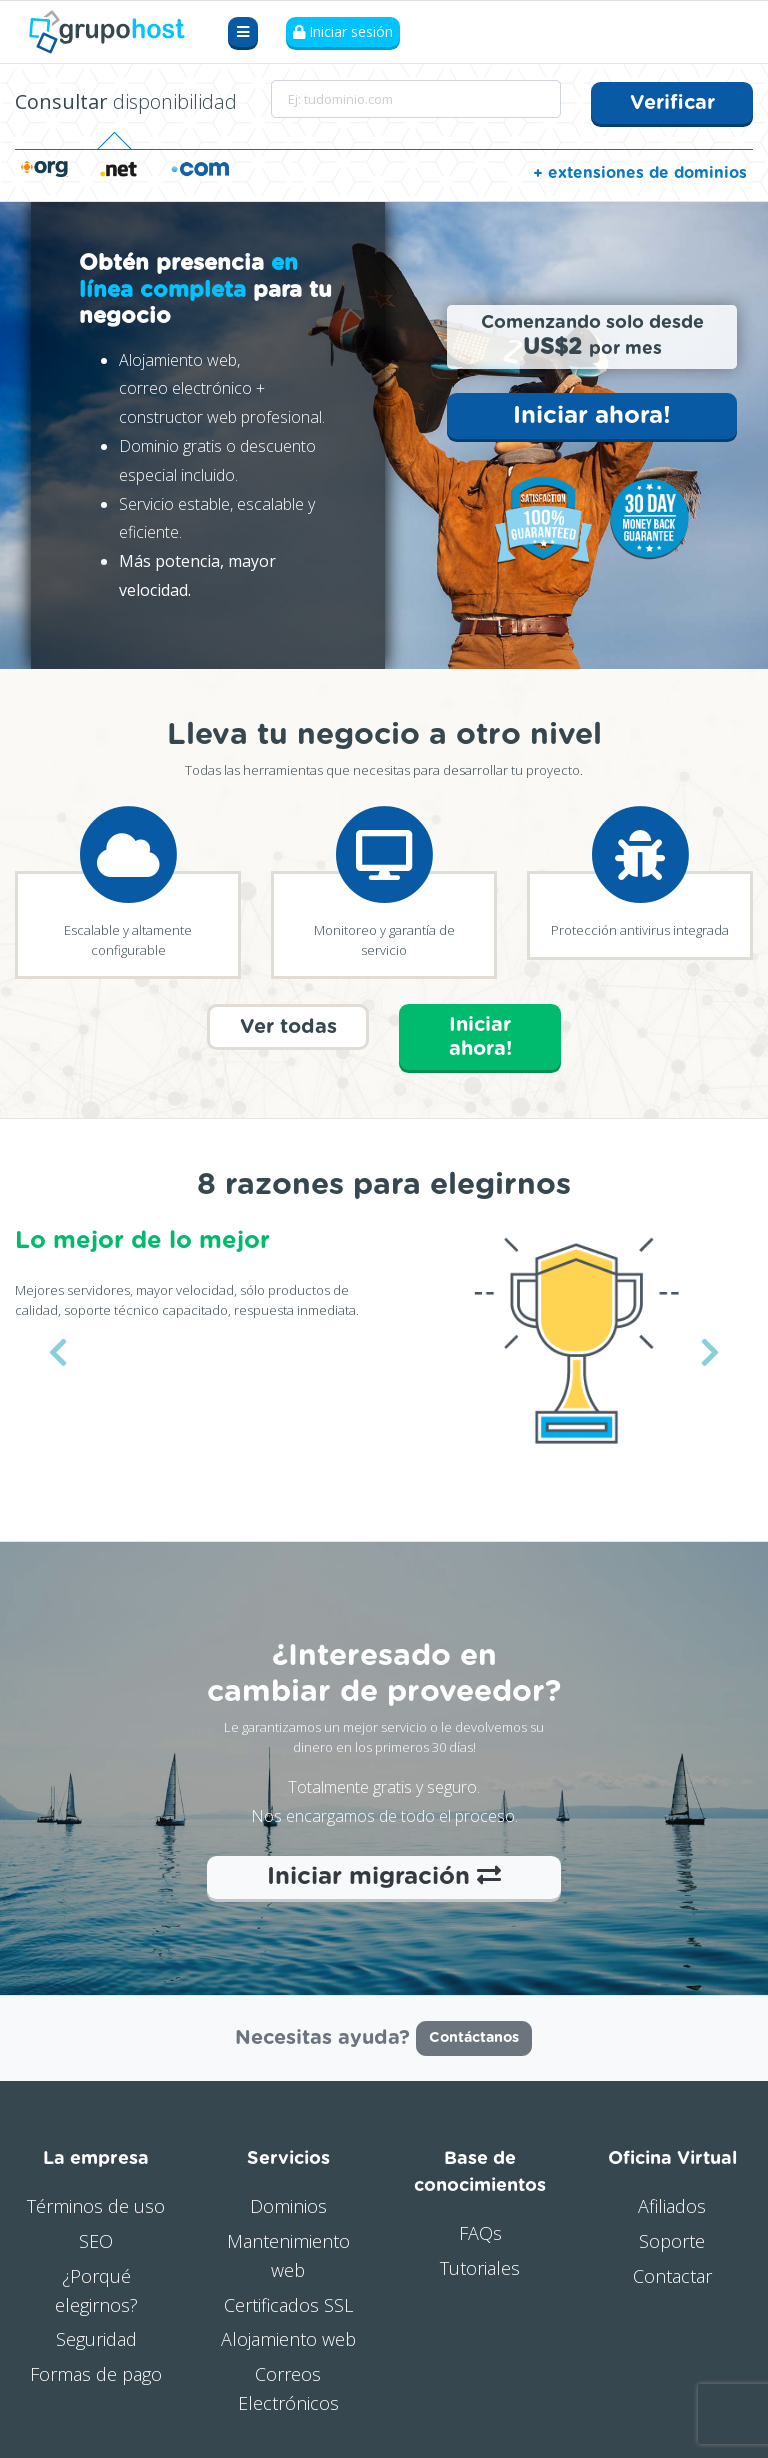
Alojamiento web (288, 2337)
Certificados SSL (288, 2302)
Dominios (288, 2204)
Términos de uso (96, 2204)
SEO (96, 2238)
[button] (57, 1350)
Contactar (672, 2273)
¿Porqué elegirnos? (96, 2287)
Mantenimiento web (288, 2252)
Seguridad (96, 2337)
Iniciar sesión (343, 32)
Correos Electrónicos (288, 2385)
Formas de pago (96, 2371)
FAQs (480, 2231)
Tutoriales (480, 2265)
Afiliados (672, 2204)
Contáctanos (474, 2036)
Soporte (672, 2238)
